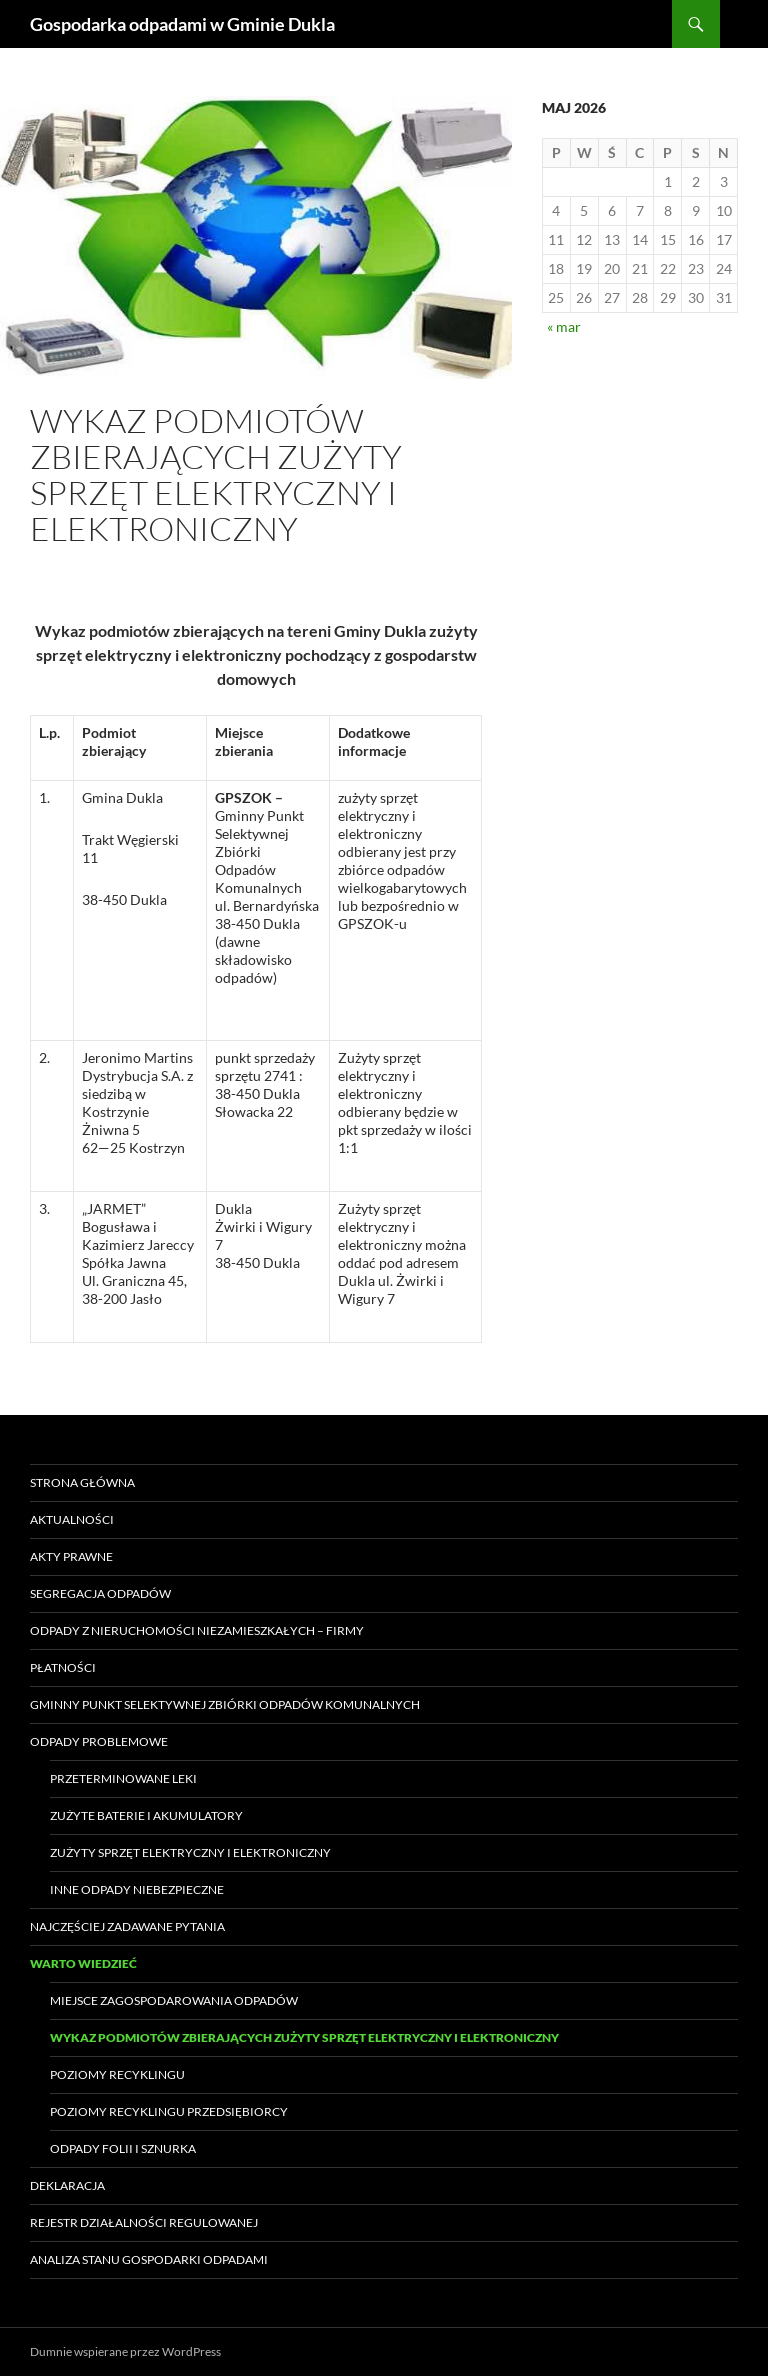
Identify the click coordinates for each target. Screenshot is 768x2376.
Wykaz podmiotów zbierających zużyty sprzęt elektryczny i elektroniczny (304, 2037)
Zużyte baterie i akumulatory (146, 1815)
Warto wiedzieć (83, 1963)
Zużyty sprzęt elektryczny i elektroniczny (190, 1852)
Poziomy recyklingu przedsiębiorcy (169, 2111)
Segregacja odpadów (100, 1593)
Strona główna (82, 1482)
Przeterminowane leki (123, 1778)
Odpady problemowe (99, 1741)
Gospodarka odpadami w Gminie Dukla (182, 24)
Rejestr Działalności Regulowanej (144, 2222)
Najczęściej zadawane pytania (127, 1926)
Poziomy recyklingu (117, 2074)
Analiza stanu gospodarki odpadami (149, 2259)
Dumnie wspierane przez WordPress (125, 2351)
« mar (564, 326)
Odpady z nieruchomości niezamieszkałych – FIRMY (197, 1630)
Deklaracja (67, 2185)
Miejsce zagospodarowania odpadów (174, 2000)
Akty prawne (71, 1556)
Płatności (63, 1667)
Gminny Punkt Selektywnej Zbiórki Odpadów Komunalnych (225, 1704)
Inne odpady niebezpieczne (137, 1889)
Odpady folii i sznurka (123, 2148)
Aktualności (72, 1519)
